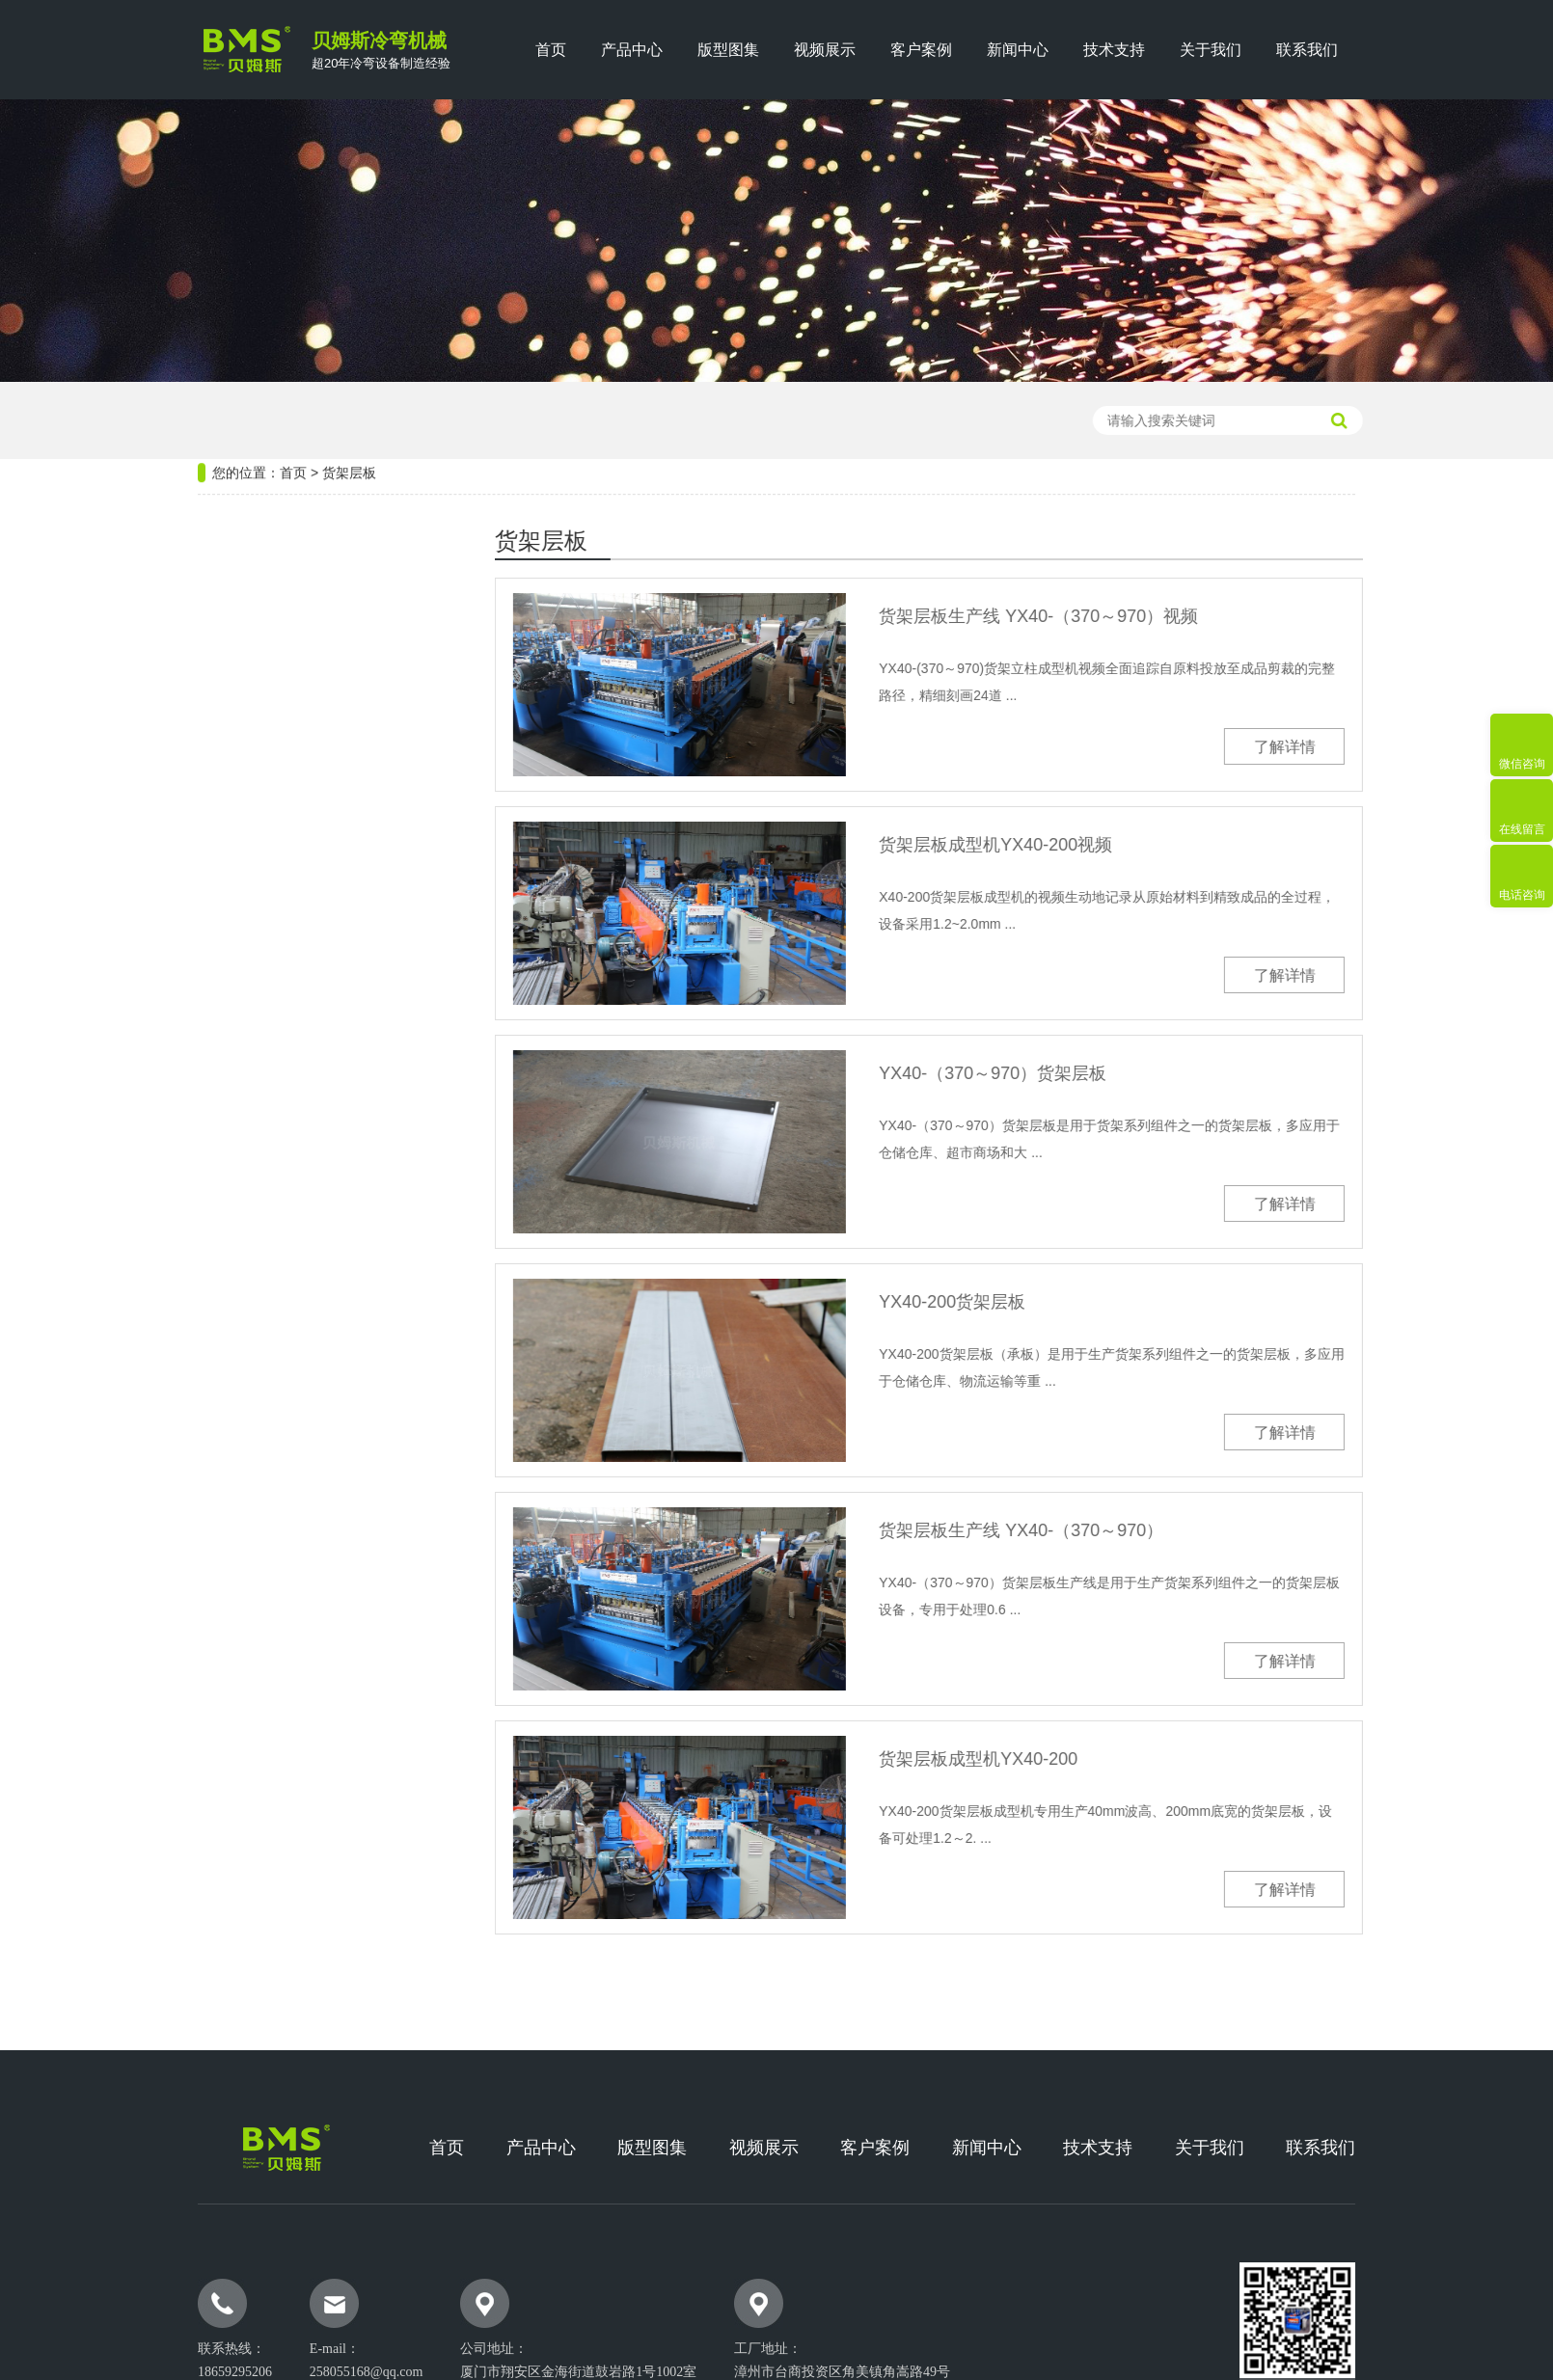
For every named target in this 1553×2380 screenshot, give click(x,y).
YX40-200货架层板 (1020, 1302)
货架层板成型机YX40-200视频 (1064, 844)
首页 (550, 49)
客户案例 (921, 49)
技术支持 (1114, 49)
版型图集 (728, 49)
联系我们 (1307, 49)
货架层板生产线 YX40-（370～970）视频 (1107, 616)
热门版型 (237, 1162)
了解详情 (1353, 747)
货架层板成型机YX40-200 (1046, 1759)
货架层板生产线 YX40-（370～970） (1089, 1530)
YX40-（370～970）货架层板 (1061, 1073)
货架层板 (349, 404)
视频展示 (825, 49)
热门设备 (237, 555)
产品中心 (632, 49)
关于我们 (1210, 49)
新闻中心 (1018, 49)
